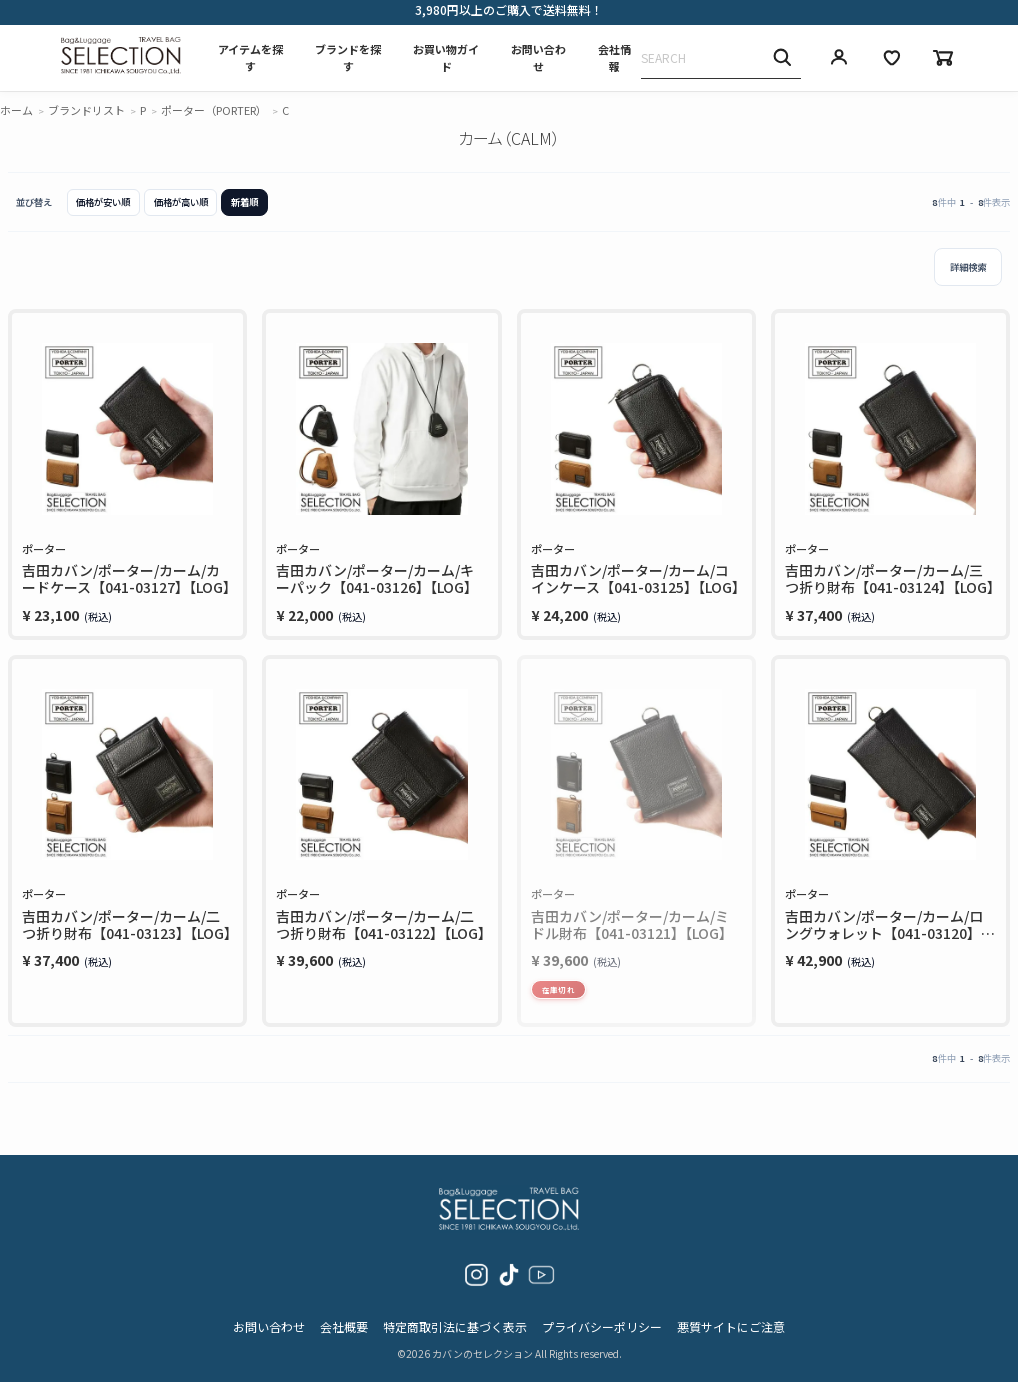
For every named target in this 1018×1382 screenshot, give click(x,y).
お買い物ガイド (446, 58)
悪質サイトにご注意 (731, 1326)
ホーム (16, 110)
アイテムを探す (250, 58)
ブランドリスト (86, 110)
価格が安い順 (103, 202)
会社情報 (614, 58)
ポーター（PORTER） (214, 110)
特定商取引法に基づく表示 (455, 1326)
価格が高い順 (181, 202)
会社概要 (344, 1326)
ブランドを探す (348, 58)
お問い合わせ (538, 58)
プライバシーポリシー (602, 1326)
